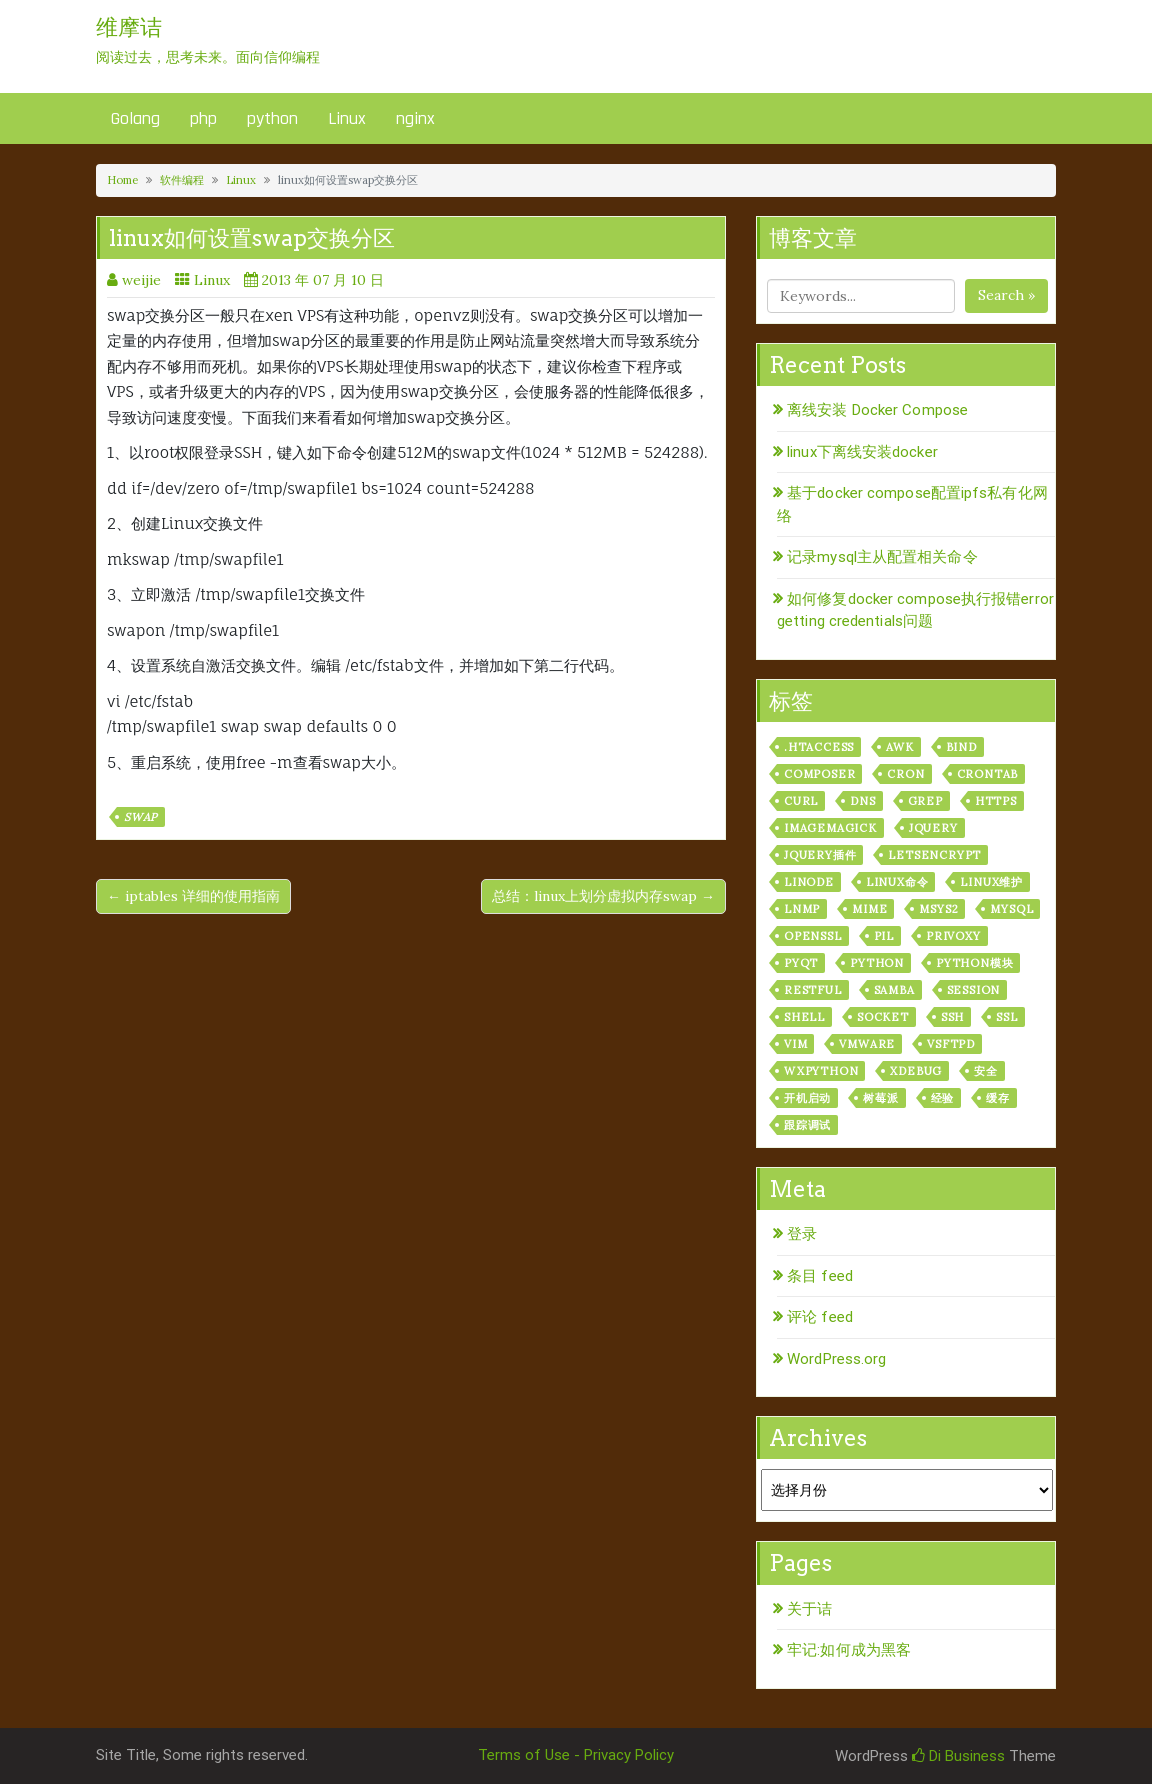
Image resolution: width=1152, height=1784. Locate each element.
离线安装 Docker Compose (877, 410)
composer (819, 774)
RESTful (813, 990)
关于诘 (809, 1609)
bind (961, 747)
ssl (1006, 1017)
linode (809, 882)
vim (795, 1044)
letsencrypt (934, 855)
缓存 (998, 1098)
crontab (988, 774)
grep (925, 801)
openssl (813, 936)
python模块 (974, 963)
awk (899, 747)
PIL (884, 936)
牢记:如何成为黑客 (849, 1650)
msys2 (938, 909)
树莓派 (880, 1098)
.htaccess (819, 747)
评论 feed (820, 1317)
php (203, 118)
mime (869, 909)
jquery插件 (820, 855)
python (272, 118)
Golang (135, 118)
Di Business (958, 1756)
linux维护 (991, 882)
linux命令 (897, 882)
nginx (415, 118)
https (996, 801)
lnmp (802, 909)
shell (804, 1017)
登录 (802, 1234)
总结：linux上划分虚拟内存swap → (603, 896)
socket (883, 1017)
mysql (1011, 909)
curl (801, 801)
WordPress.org (836, 1359)
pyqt (801, 963)
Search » (1006, 295)
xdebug (916, 1071)
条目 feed (820, 1276)
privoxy (953, 936)
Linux (347, 118)
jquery (933, 828)
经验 (943, 1098)
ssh (952, 1017)
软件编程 (182, 180)
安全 (986, 1071)
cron (905, 774)
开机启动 (807, 1098)
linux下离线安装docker (862, 452)
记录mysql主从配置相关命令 (882, 557)
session (974, 990)
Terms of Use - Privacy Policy (576, 1755)
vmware (867, 1044)
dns (862, 801)
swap (141, 817)
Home (122, 180)
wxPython (821, 1071)
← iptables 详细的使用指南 (193, 896)
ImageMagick (830, 828)
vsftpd (951, 1044)
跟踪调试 (807, 1125)
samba (894, 990)
